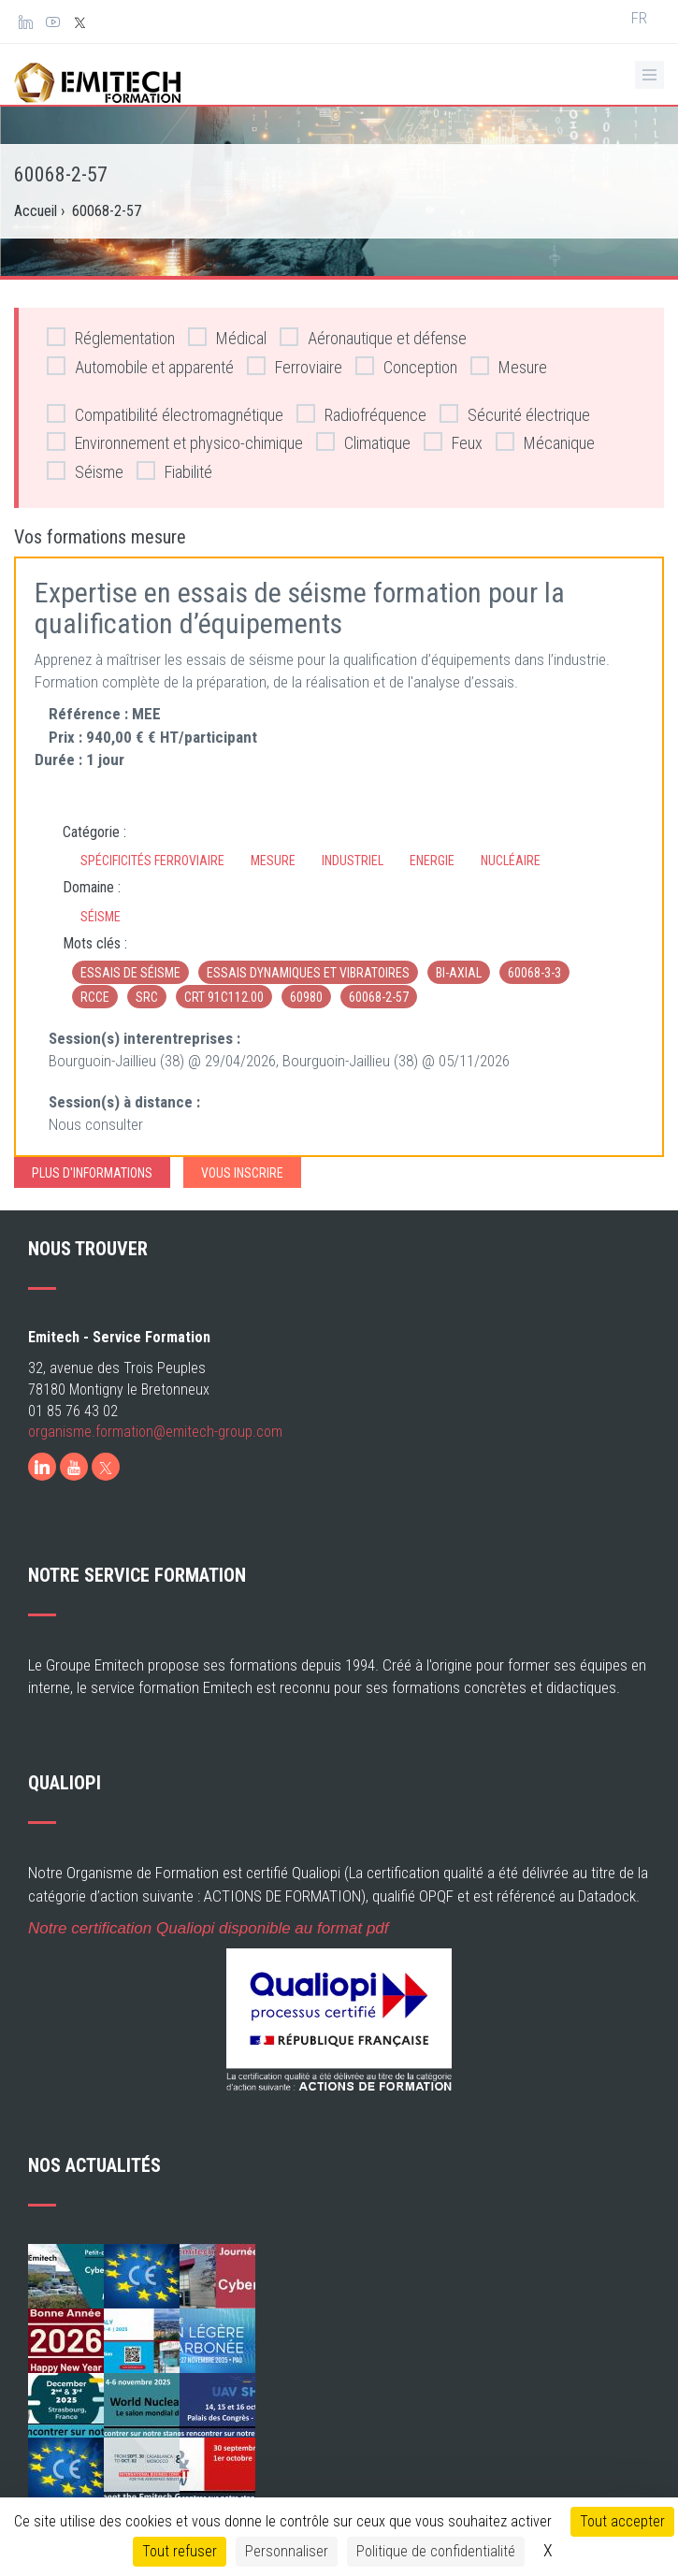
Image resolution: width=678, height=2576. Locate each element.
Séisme (85, 471)
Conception (406, 366)
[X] (106, 1467)
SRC (147, 997)
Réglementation (111, 337)
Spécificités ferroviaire (152, 860)
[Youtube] (74, 1467)
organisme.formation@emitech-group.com (155, 1431)
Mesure (508, 366)
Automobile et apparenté (140, 366)
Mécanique (545, 442)
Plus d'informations (92, 1172)
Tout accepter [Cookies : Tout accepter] (622, 2521)
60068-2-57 (379, 997)
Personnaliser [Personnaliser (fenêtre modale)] (286, 2551)
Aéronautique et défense (373, 337)
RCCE (94, 997)
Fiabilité (174, 471)
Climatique (363, 442)
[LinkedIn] (42, 1467)
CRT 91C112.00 (224, 997)
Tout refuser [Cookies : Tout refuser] (179, 2551)
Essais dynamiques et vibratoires (308, 972)
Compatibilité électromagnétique (165, 414)
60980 (306, 997)
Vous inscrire (242, 1172)
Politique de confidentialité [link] (435, 2551)
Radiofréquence (361, 414)
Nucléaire (511, 860)
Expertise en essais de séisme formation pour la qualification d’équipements (300, 608)
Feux (453, 442)
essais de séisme (130, 972)
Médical (227, 337)
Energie (432, 860)
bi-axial (459, 972)
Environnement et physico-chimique (175, 442)
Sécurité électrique (515, 414)
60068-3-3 (534, 972)
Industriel (352, 860)
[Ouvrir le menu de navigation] (649, 75)
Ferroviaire (294, 366)
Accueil (35, 211)
